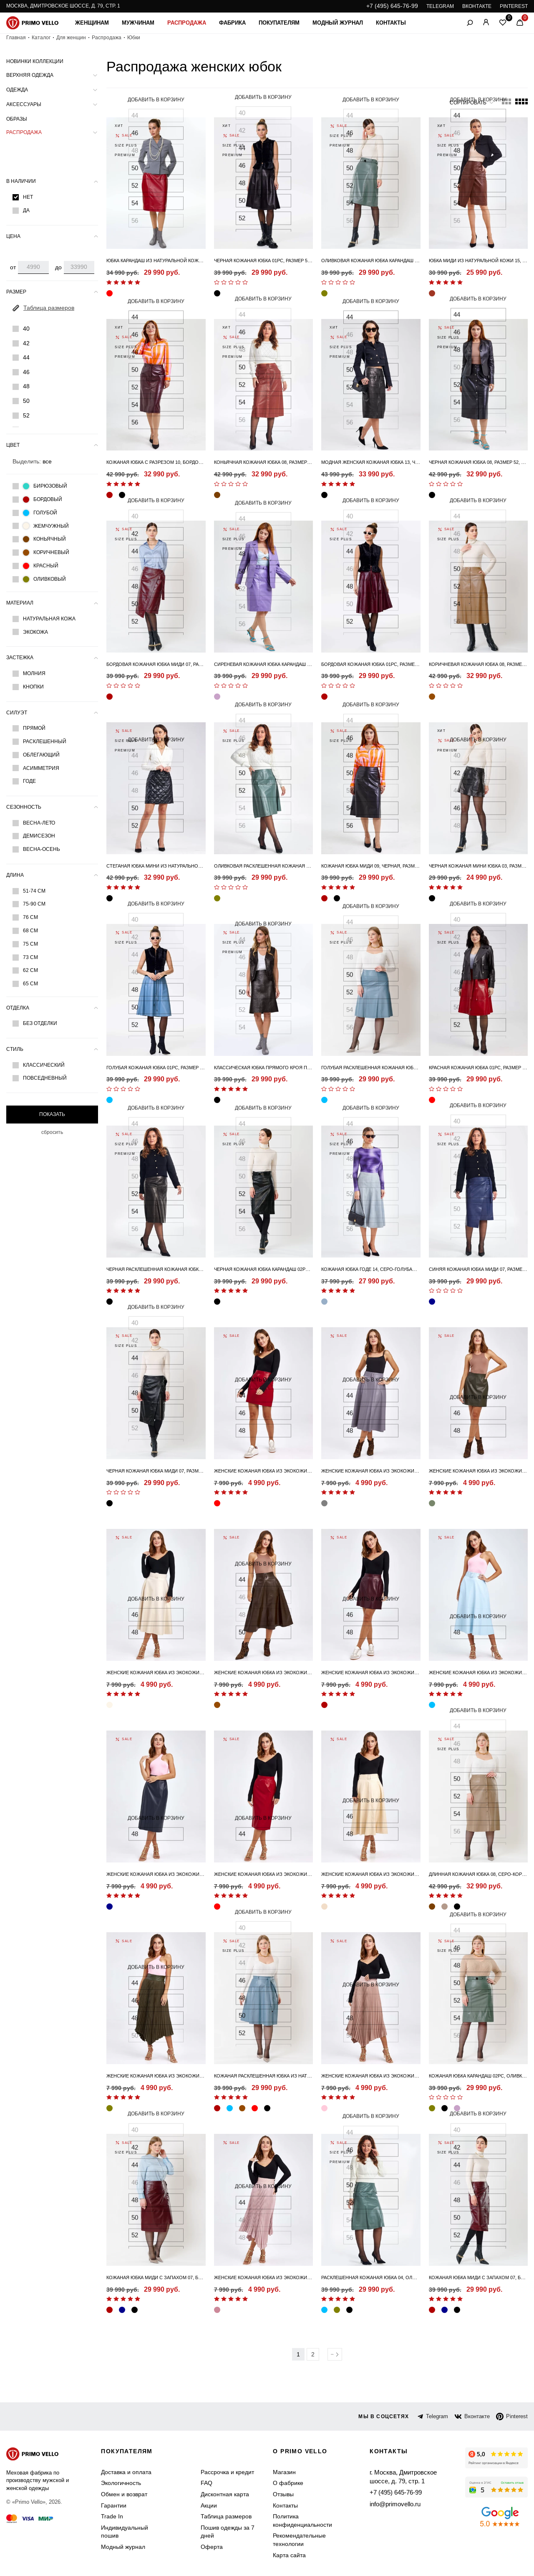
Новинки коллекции (34, 61)
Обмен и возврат (124, 2494)
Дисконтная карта (225, 2494)
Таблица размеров (226, 2516)
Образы (16, 119)
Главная (16, 37)
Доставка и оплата (126, 2472)
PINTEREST (514, 6)
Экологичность (121, 2483)
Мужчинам (138, 23)
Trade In (112, 2516)
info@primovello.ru (394, 2502)
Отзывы (283, 2494)
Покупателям (279, 23)
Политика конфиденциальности (302, 2520)
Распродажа (186, 23)
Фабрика (232, 23)
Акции (209, 2505)
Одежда (17, 90)
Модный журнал (337, 23)
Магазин (284, 2472)
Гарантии (113, 2505)
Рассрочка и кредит (227, 2472)
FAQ (206, 2483)
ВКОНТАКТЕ (476, 6)
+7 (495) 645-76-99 (392, 6)
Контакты (391, 23)
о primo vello (300, 2451)
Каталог (41, 37)
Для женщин (71, 37)
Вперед (335, 2354)
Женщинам (92, 23)
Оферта (212, 2546)
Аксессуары (23, 104)
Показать (52, 1114)
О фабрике (288, 2483)
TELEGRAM (440, 6)
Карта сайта (289, 2555)
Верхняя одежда (29, 75)
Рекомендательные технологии (299, 2539)
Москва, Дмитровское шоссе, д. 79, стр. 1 (63, 6)
